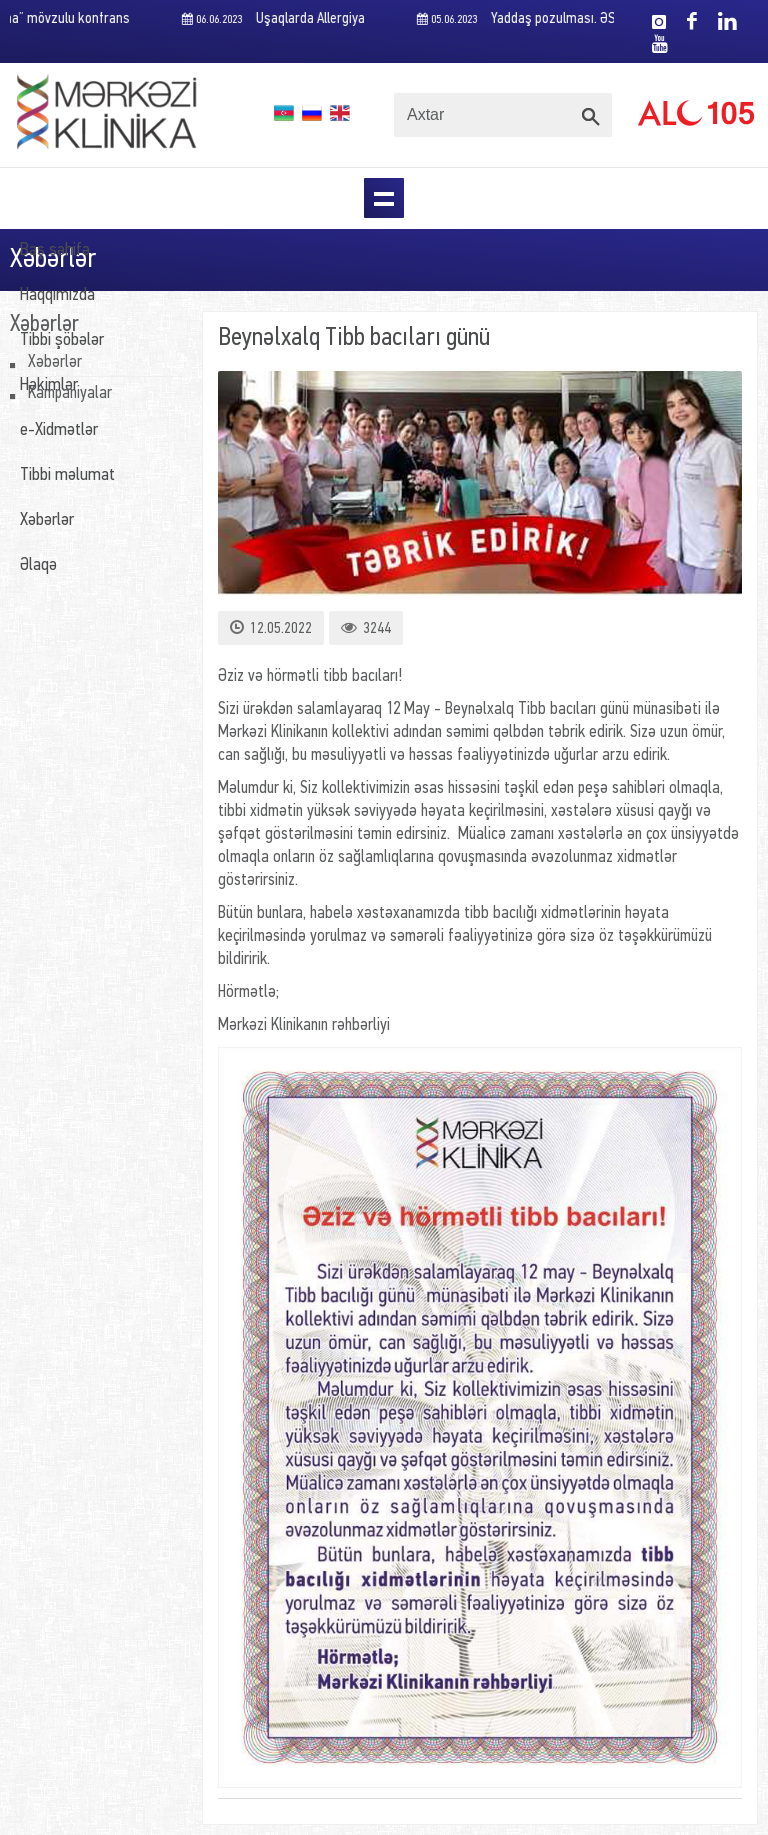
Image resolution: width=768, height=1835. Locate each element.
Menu (384, 198)
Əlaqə (38, 565)
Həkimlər (49, 385)
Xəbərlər (47, 520)
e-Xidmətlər (59, 430)
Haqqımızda (57, 295)
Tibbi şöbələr (62, 340)
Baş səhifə (55, 250)
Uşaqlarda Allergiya (274, 19)
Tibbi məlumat (67, 475)
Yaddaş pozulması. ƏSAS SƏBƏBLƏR (557, 19)
